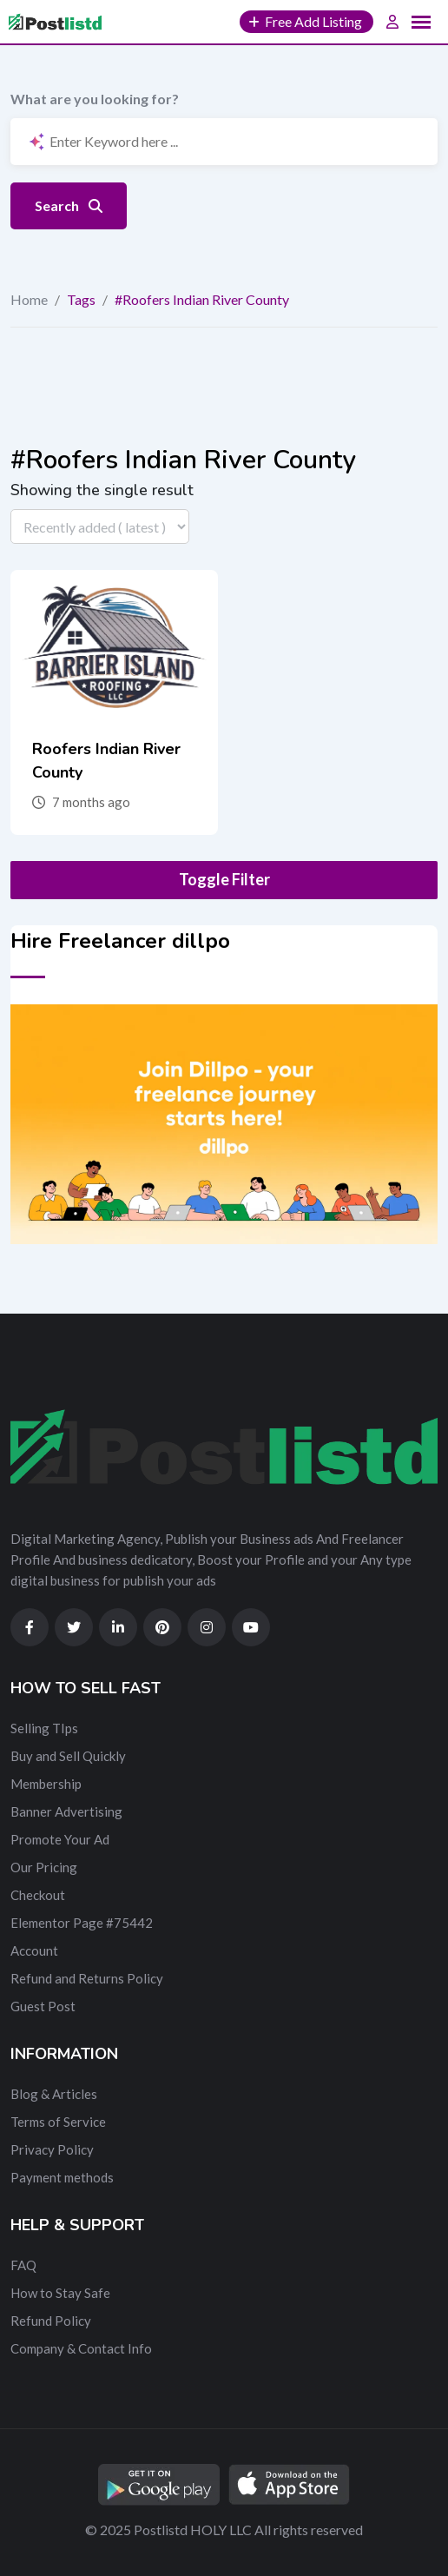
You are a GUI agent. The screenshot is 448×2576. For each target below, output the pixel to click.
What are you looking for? (94, 98)
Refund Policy (50, 2320)
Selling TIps (44, 1728)
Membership (46, 1783)
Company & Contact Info (81, 2348)
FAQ (23, 2265)
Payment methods (62, 2177)
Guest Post (43, 2006)
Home (29, 299)
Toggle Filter (224, 879)
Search (68, 205)
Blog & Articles (53, 2094)
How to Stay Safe (60, 2293)
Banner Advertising (66, 1811)
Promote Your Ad (59, 1839)
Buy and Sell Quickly (68, 1756)
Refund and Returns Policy (86, 1978)
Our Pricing (43, 1867)
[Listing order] (99, 526)
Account (34, 1950)
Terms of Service (58, 2121)
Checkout (37, 1895)
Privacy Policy (52, 2149)
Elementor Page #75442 (81, 1922)
